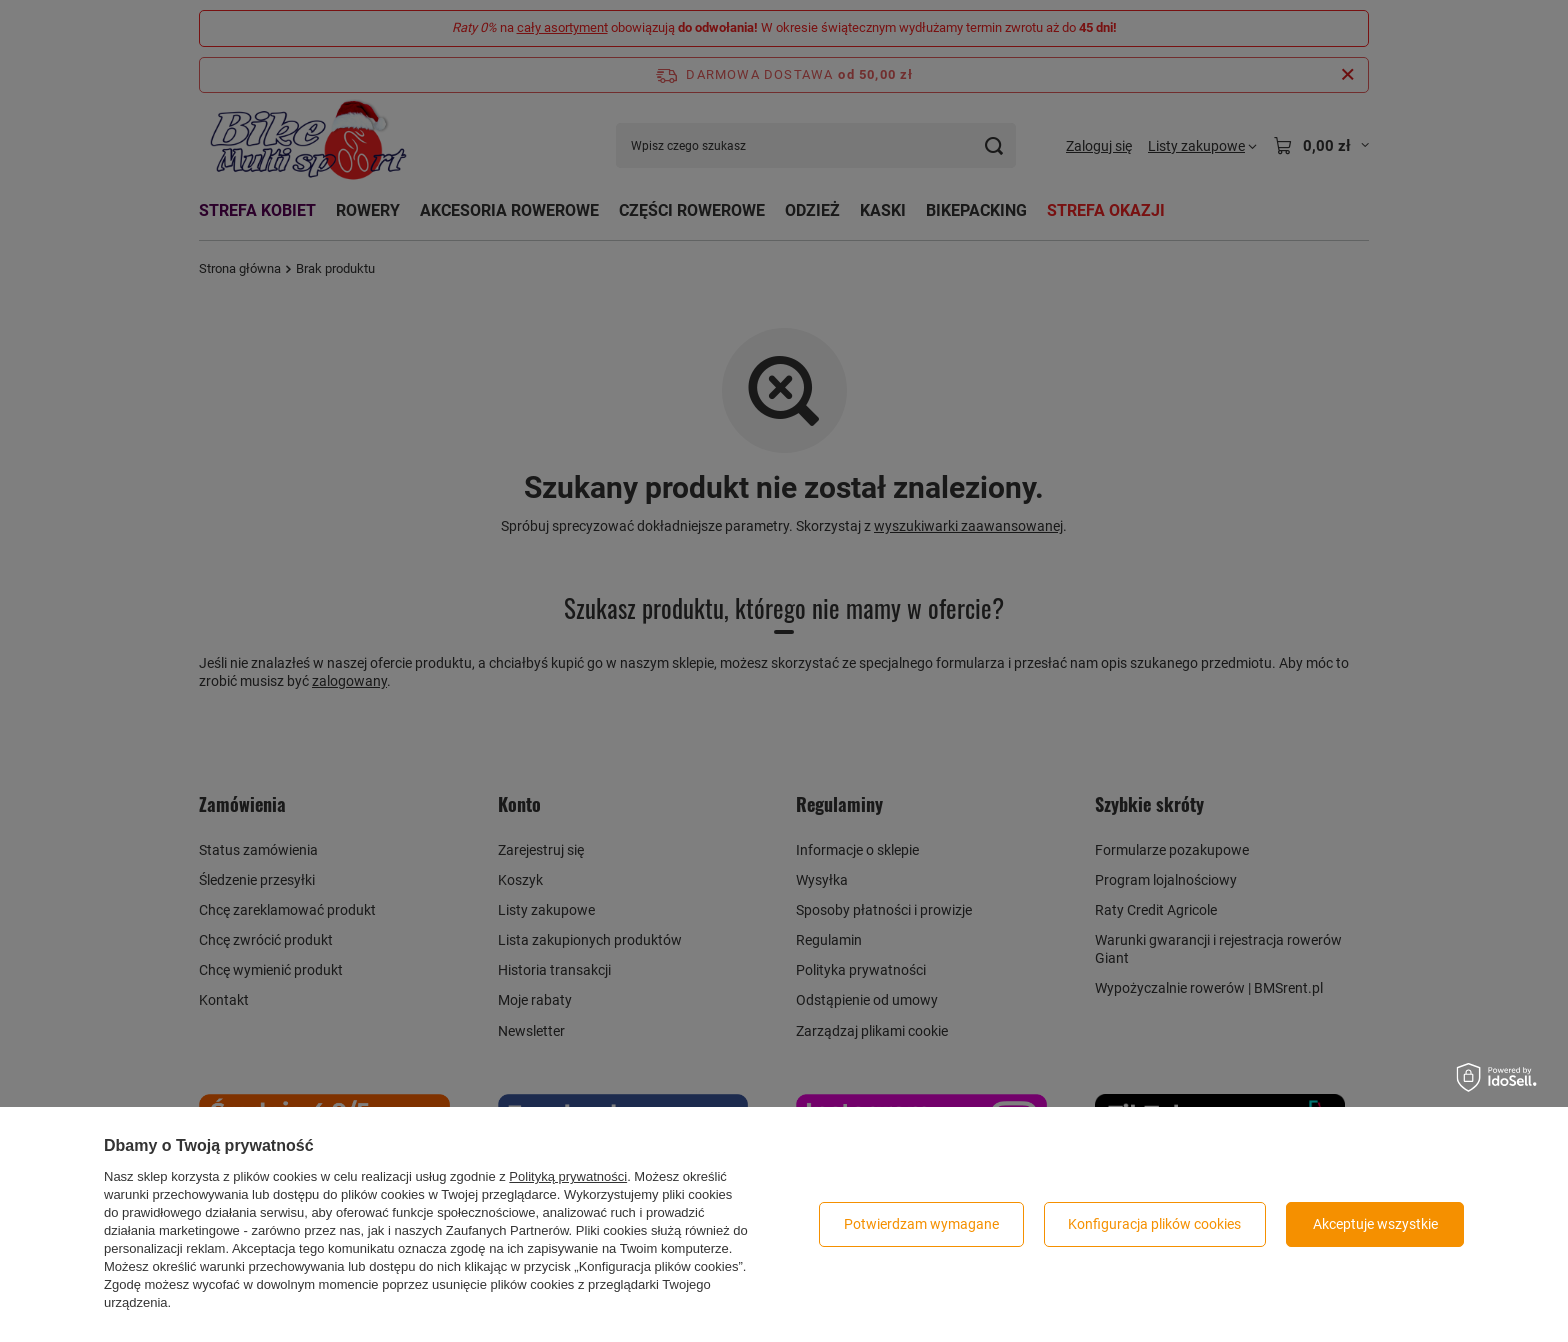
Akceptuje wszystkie (1375, 1224)
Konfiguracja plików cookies (1154, 1224)
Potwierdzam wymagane (921, 1224)
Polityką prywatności (568, 1176)
